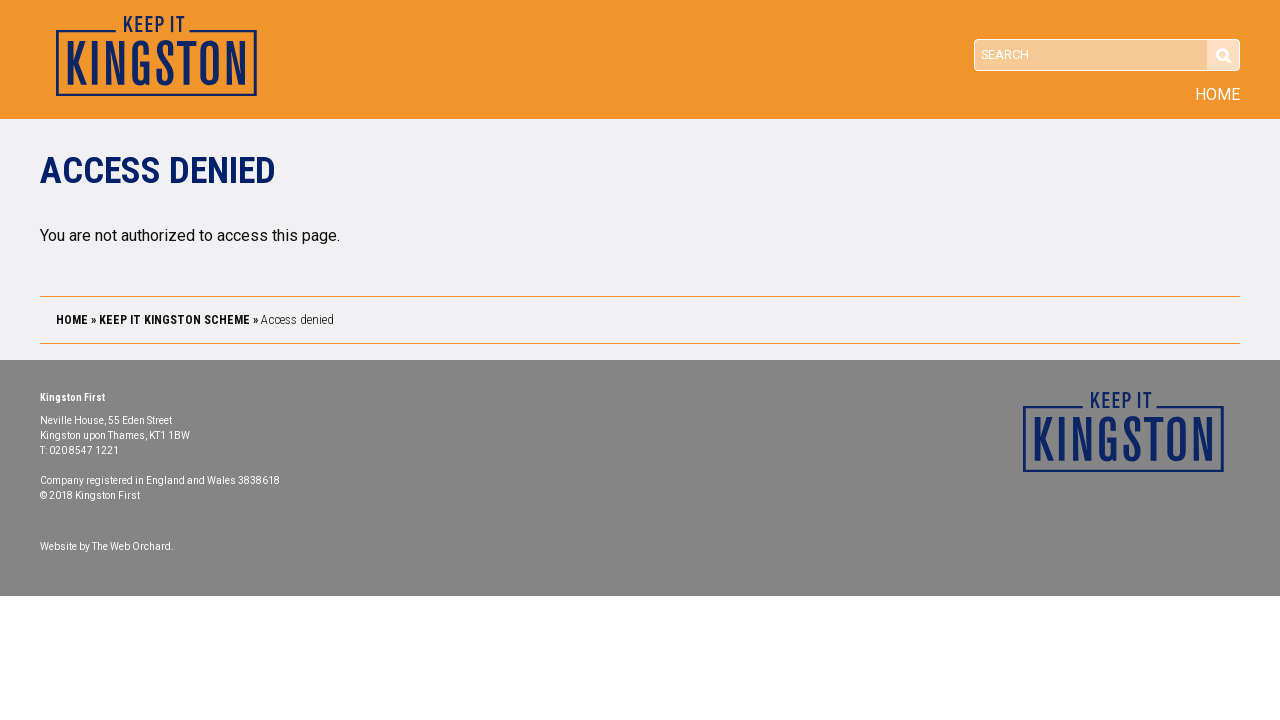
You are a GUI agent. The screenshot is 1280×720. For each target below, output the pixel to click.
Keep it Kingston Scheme (174, 320)
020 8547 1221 (84, 450)
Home (1217, 95)
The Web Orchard (131, 546)
